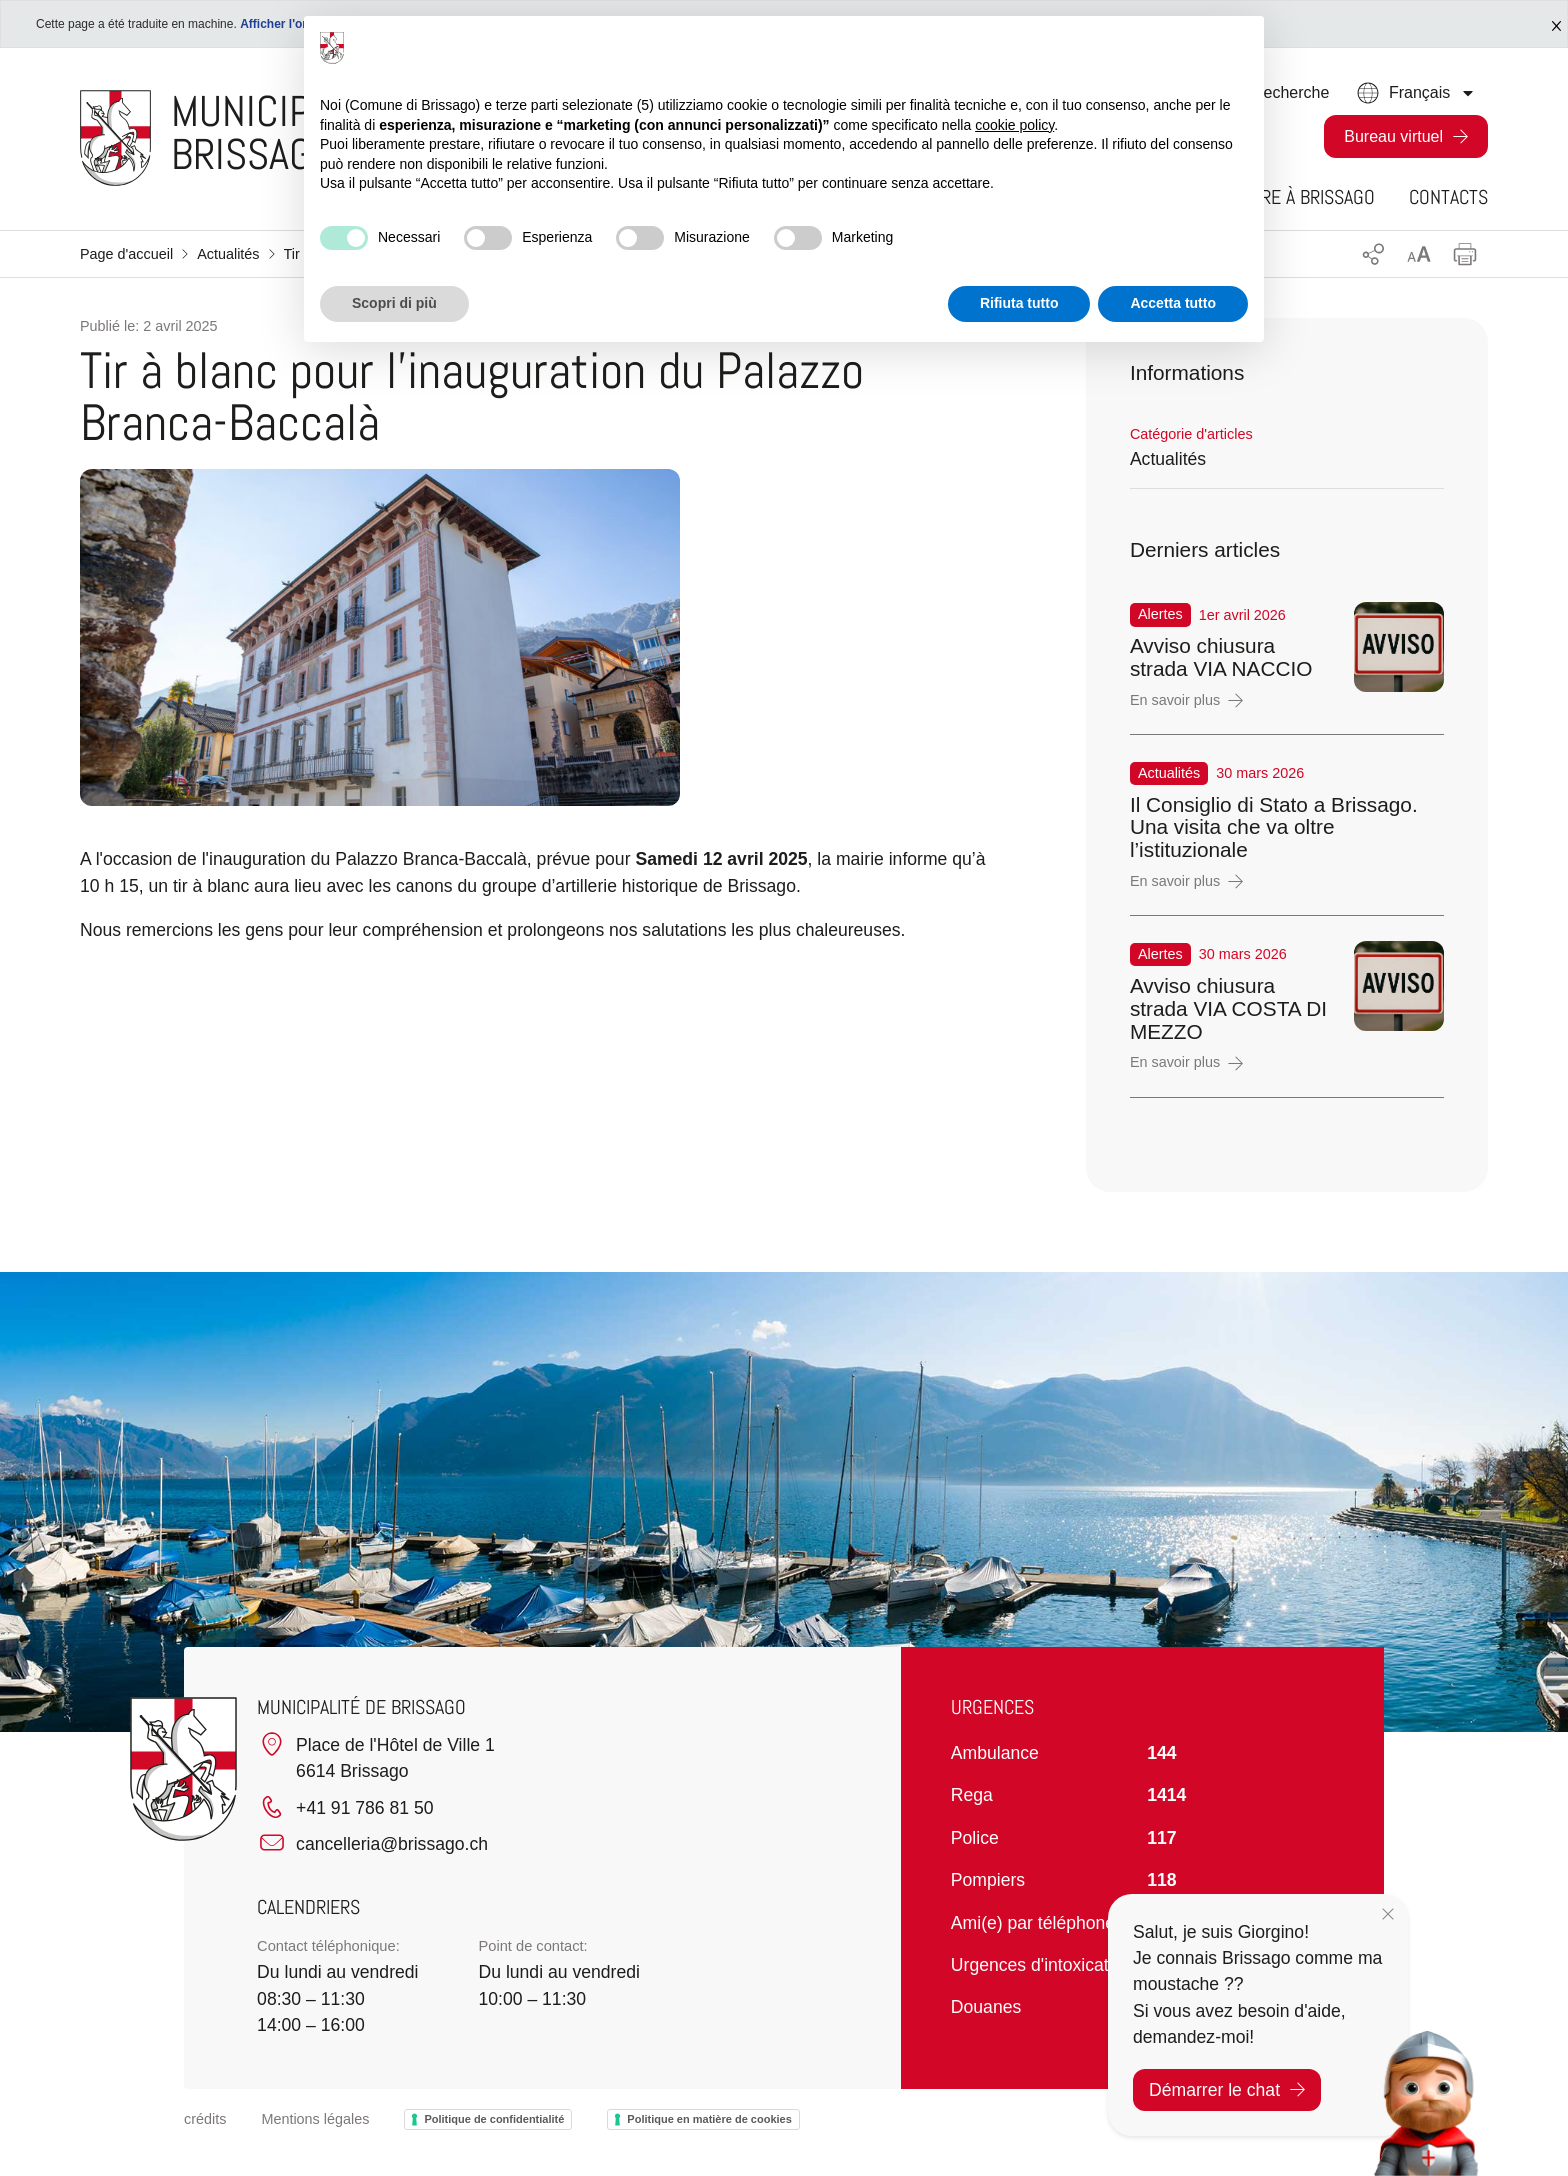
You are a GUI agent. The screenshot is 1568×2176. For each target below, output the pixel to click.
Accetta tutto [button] (1173, 303)
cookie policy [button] (1014, 125)
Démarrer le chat (1227, 2090)
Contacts (1448, 197)
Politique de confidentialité (494, 2119)
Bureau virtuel (1393, 136)
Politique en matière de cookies (709, 2119)
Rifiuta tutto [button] (1019, 303)
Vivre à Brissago (1307, 197)
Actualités (228, 254)
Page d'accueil (126, 254)
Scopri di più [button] (394, 303)
